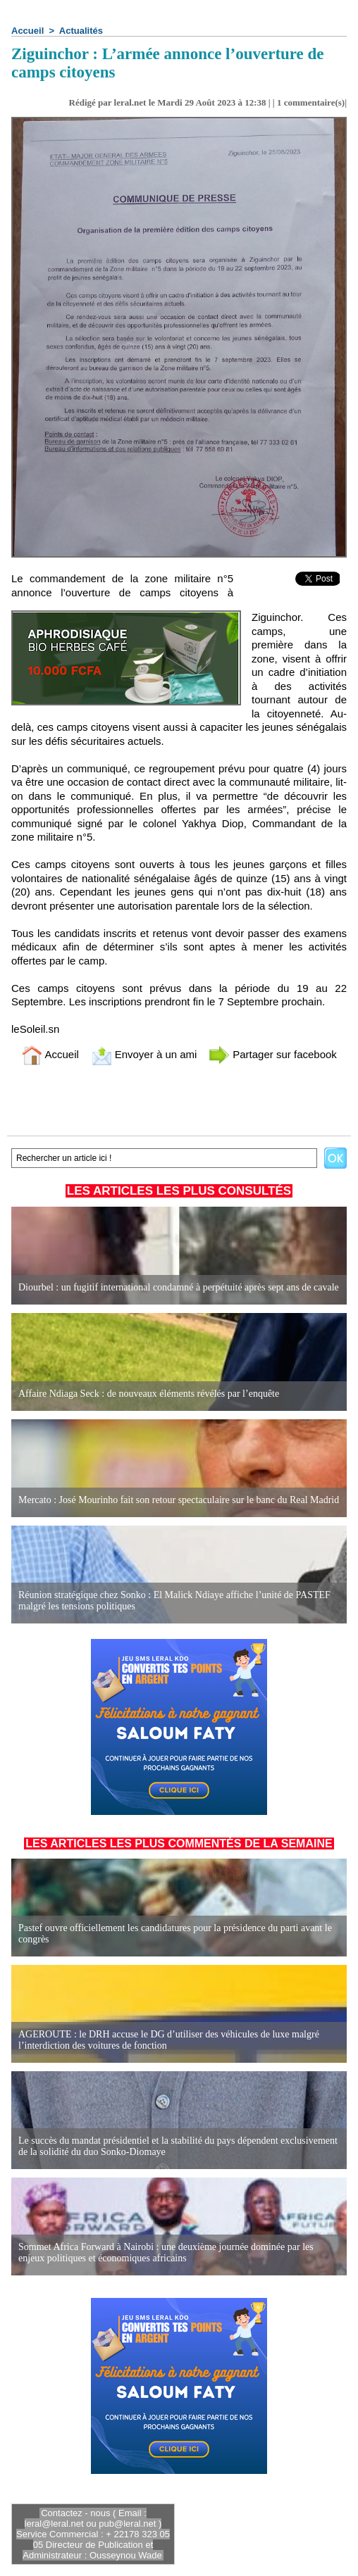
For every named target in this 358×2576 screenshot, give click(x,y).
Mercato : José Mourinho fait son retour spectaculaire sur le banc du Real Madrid (178, 1500)
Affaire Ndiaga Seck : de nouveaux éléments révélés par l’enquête (148, 1393)
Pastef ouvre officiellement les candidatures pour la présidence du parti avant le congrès (175, 1933)
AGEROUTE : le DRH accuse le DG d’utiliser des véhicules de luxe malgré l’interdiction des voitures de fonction (168, 2040)
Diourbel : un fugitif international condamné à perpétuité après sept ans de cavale (178, 1287)
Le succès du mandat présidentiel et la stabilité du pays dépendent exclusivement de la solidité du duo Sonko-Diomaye (178, 2146)
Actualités (81, 30)
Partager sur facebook (273, 1054)
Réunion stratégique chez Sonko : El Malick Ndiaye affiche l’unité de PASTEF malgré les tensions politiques (174, 1600)
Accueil (27, 30)
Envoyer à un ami (144, 1054)
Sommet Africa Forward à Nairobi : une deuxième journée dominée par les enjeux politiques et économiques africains (166, 2252)
